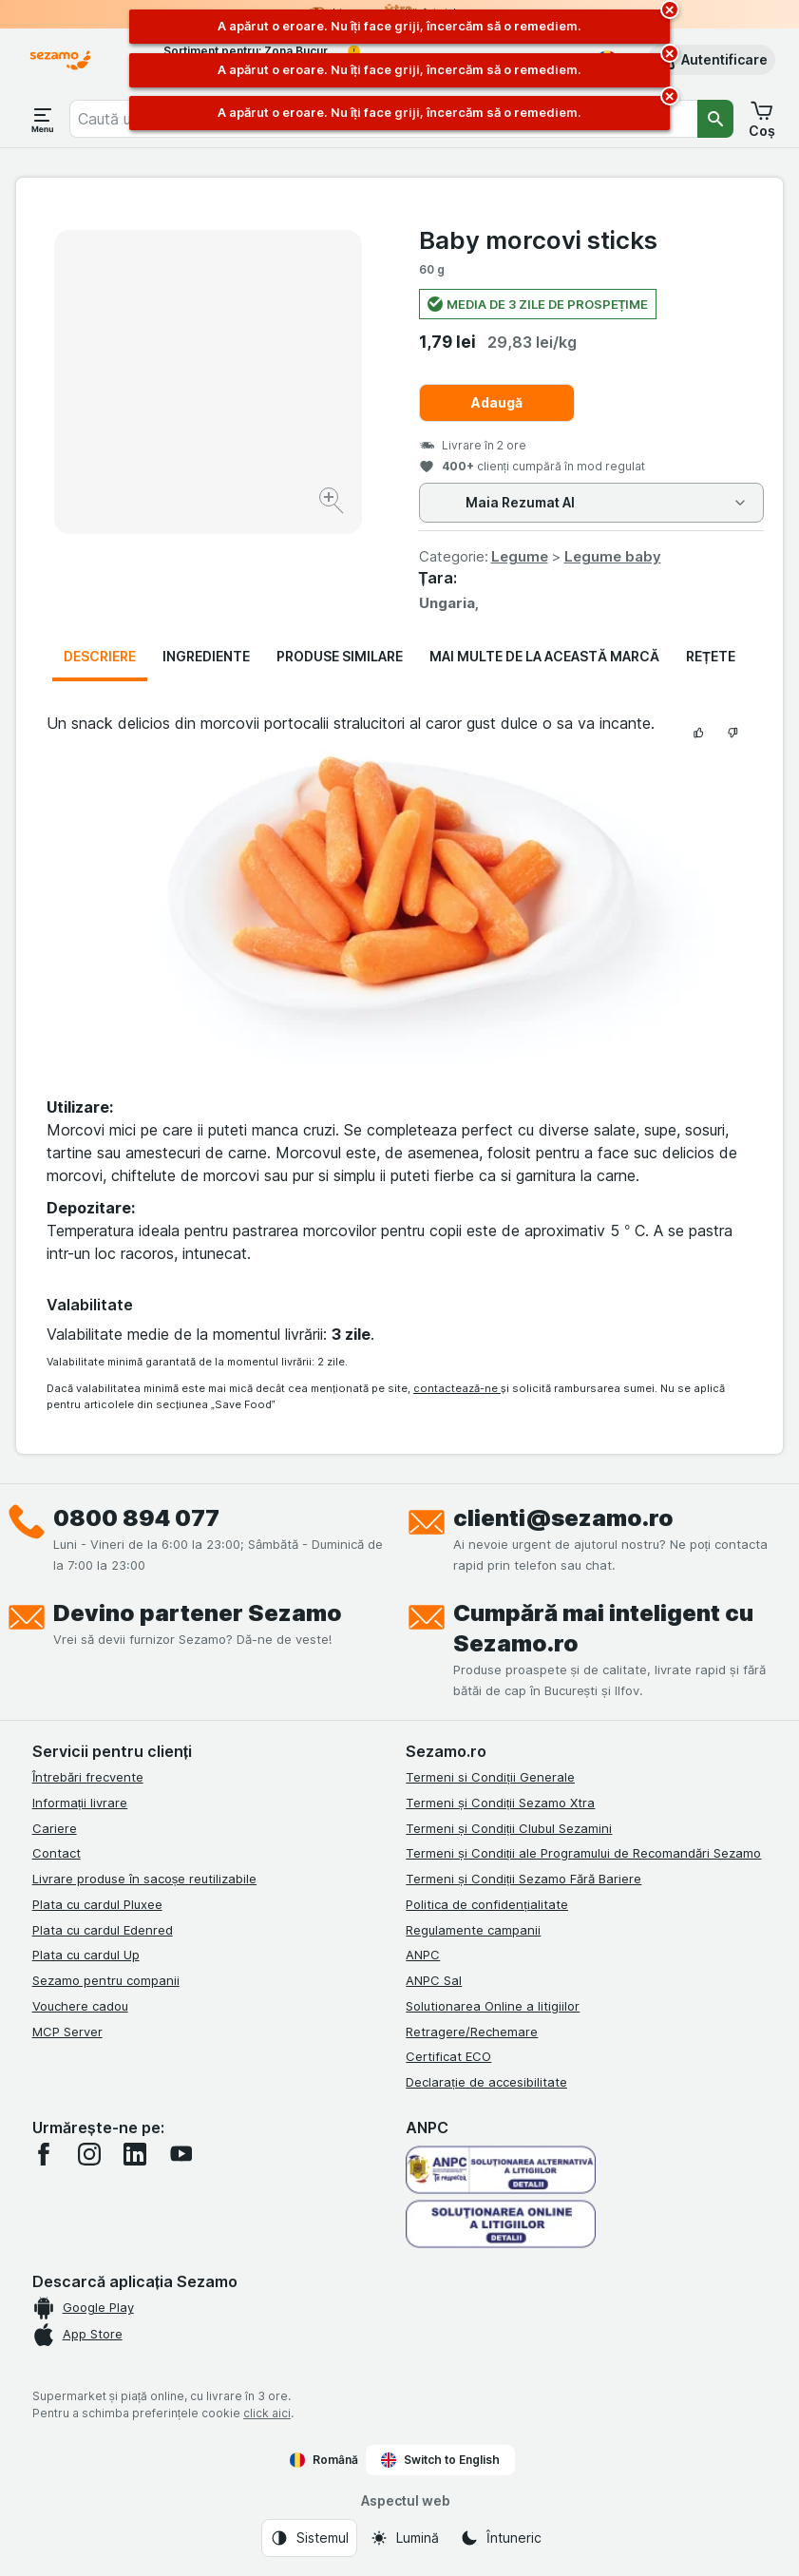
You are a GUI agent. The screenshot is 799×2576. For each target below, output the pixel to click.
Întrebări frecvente (87, 1776)
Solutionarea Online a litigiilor (493, 2005)
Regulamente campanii (473, 1929)
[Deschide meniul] (43, 119)
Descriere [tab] (100, 656)
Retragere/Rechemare (472, 2031)
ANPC (423, 1954)
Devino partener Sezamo (197, 1613)
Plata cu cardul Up (86, 1954)
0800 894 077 (136, 1518)
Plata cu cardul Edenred (102, 1929)
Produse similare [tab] (339, 656)
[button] (711, 60)
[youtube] (180, 2154)
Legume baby (612, 556)
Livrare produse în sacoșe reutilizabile (144, 1878)
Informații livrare (80, 1802)
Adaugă (497, 402)
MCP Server (67, 2031)
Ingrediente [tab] (206, 656)
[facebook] (43, 2154)
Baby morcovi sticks (538, 240)
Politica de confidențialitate (487, 1904)
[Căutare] (715, 119)
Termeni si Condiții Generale (490, 1776)
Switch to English (440, 2460)
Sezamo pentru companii (106, 1980)
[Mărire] (333, 503)
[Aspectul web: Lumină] (404, 2538)
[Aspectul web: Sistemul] (309, 2538)
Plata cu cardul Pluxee (97, 1904)
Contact (56, 1852)
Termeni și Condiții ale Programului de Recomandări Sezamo (583, 1852)
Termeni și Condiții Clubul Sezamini (509, 1828)
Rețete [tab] (710, 656)
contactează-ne (457, 1388)
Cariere (54, 1828)
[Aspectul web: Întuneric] (500, 2538)
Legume (519, 556)
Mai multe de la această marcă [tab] (544, 656)
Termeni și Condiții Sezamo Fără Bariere (523, 1878)
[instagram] (89, 2154)
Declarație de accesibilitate (486, 2081)
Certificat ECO (448, 2056)
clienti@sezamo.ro (563, 1518)
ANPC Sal (434, 1980)
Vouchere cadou (80, 2005)
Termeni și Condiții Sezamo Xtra (500, 1802)
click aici (267, 2413)
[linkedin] (135, 2154)
